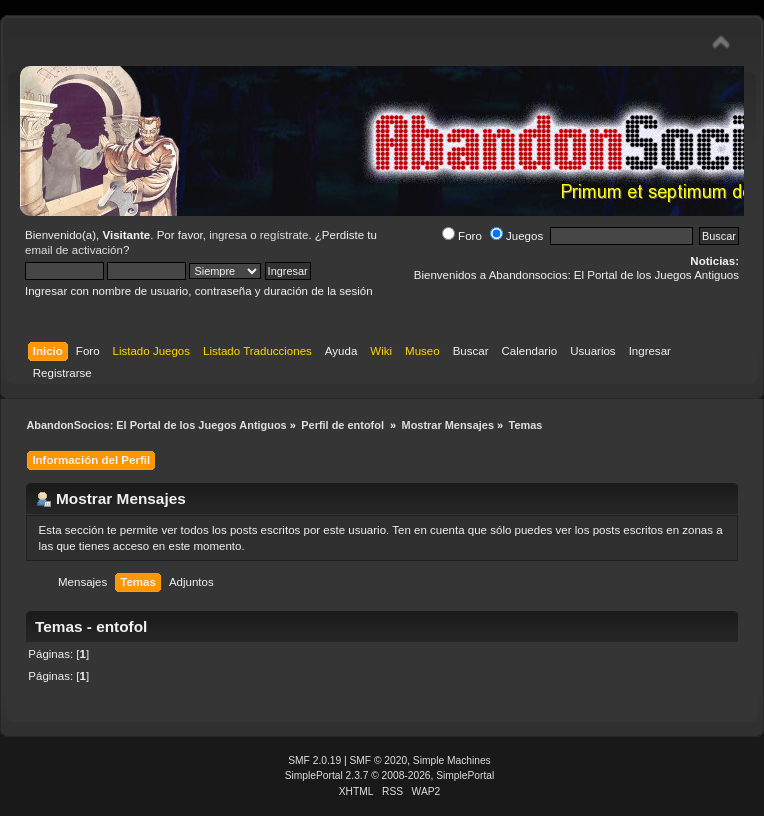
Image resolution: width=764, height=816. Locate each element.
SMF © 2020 (379, 760)
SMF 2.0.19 (314, 760)
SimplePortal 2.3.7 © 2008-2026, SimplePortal (390, 775)
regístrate (284, 235)
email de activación (74, 250)
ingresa (228, 235)
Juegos (516, 236)
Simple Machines (452, 760)
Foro (462, 236)
